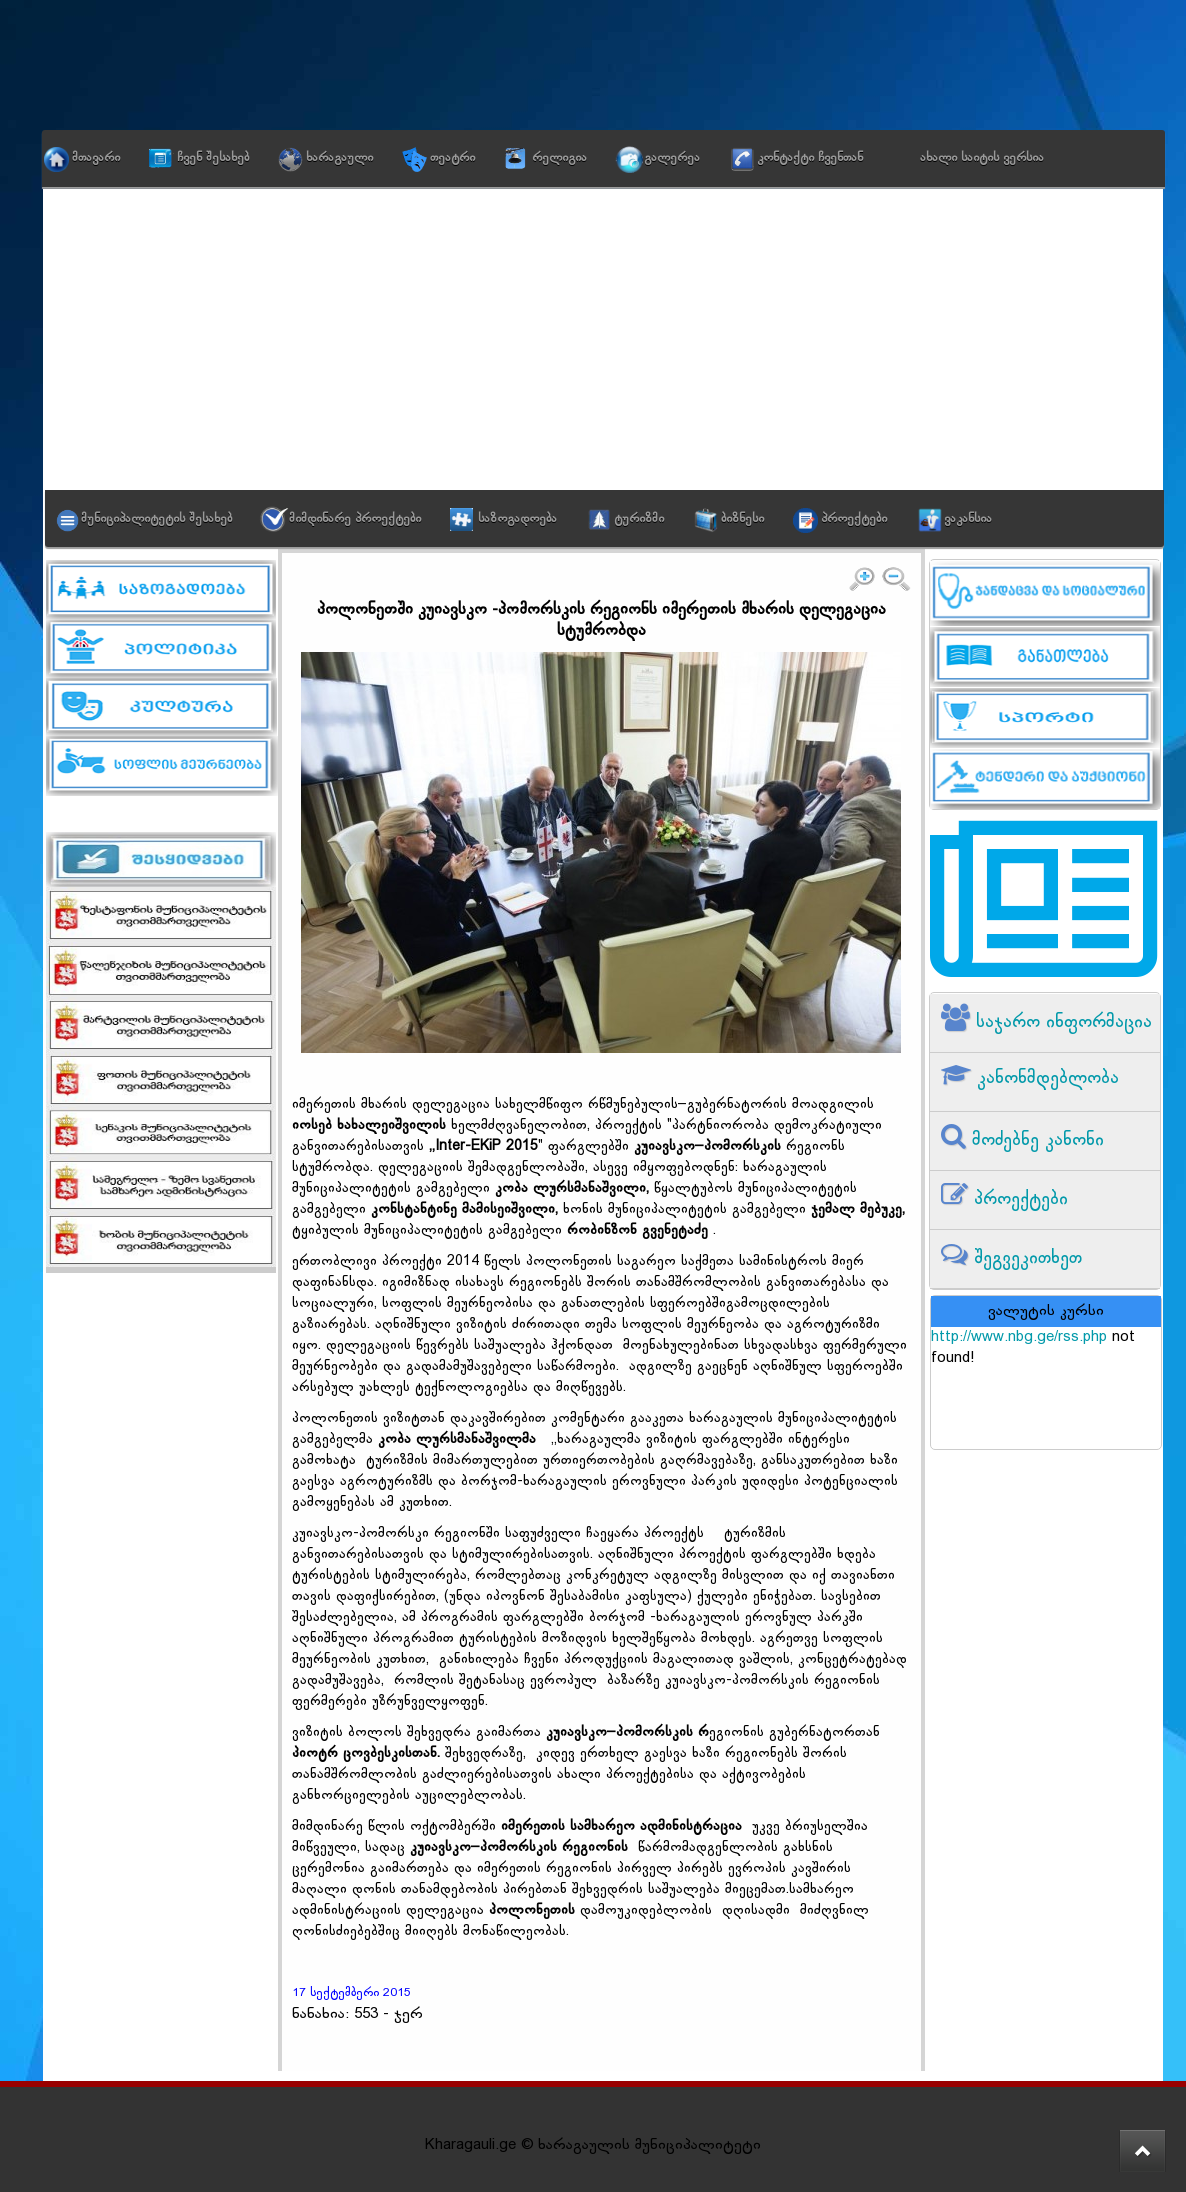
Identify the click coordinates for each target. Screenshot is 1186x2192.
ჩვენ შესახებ (213, 158)
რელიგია (559, 158)
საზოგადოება (517, 519)
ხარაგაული (339, 158)
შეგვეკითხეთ (1025, 1258)
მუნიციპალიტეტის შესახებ (156, 519)
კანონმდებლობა (1045, 1078)
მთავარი (96, 158)
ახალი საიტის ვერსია (982, 158)
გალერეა (672, 158)
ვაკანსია (968, 519)
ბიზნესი (742, 519)
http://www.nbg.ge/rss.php (1019, 1337)
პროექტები (854, 519)
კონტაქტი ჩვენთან (810, 158)
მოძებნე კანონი (1035, 1140)
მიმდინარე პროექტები (355, 519)
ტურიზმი (639, 519)
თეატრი (452, 158)
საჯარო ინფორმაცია (1061, 1022)
